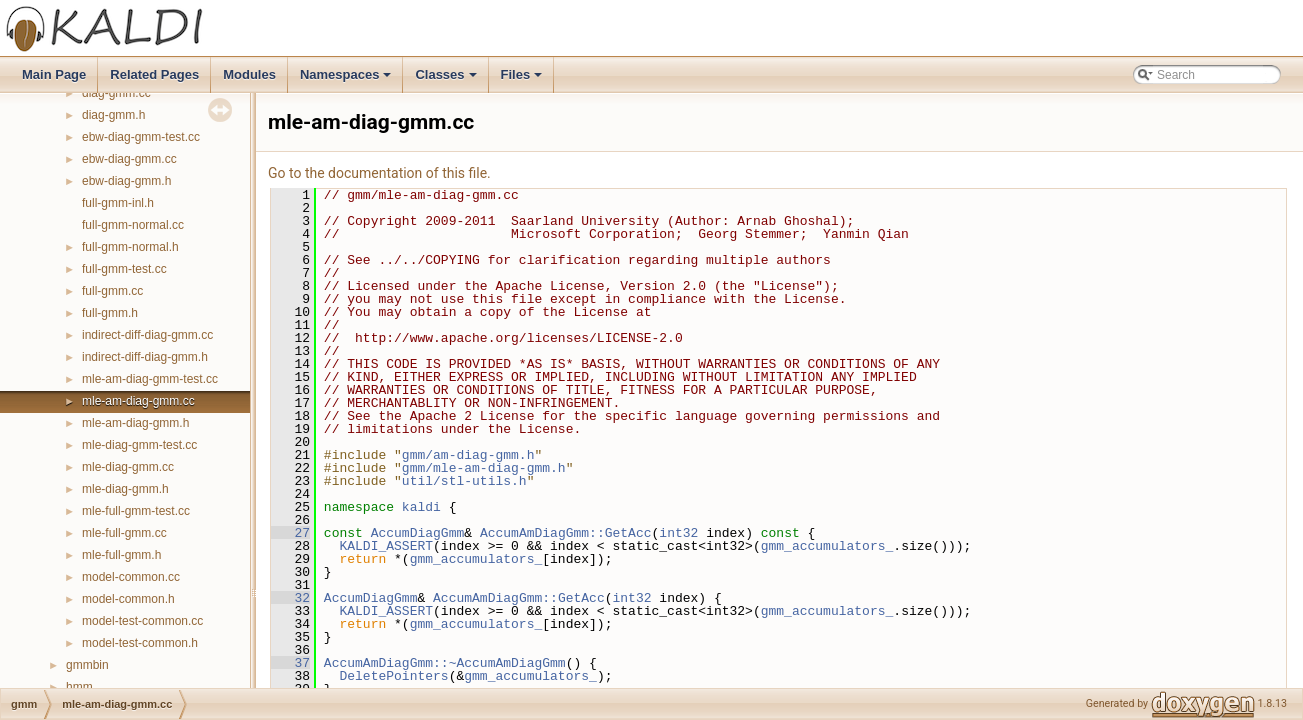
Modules (249, 74)
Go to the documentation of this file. (379, 173)
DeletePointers (393, 676)
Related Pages (154, 74)
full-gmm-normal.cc (133, 225)
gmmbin (87, 665)
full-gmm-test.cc (124, 269)
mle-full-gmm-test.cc (136, 511)
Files (523, 80)
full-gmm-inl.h (118, 203)
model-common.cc (131, 577)
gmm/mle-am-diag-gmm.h (484, 468)
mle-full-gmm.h (121, 555)
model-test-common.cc (142, 621)
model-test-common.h (140, 643)
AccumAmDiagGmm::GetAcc (566, 533)
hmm (79, 687)
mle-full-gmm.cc (124, 533)
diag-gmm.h (113, 115)
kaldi (421, 507)
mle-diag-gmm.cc (128, 467)
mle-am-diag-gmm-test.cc (150, 379)
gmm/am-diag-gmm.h (468, 455)
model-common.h (128, 599)
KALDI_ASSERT (386, 546)
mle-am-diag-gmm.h (135, 423)
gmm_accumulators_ (827, 546)
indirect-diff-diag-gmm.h (145, 357)
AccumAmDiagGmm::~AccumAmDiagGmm (445, 663)
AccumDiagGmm (418, 533)
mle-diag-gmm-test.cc (139, 445)
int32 (678, 533)
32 (290, 598)
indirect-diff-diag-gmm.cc (147, 335)
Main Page (54, 74)
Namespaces (347, 80)
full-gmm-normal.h (130, 247)
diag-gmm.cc (116, 93)
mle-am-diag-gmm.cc (138, 401)
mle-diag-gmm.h (125, 489)
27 (290, 533)
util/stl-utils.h (464, 481)
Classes (447, 80)
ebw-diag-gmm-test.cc (141, 137)
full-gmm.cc (112, 291)
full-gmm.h (110, 313)
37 (290, 663)
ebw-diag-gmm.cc (129, 159)
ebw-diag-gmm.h (126, 181)
